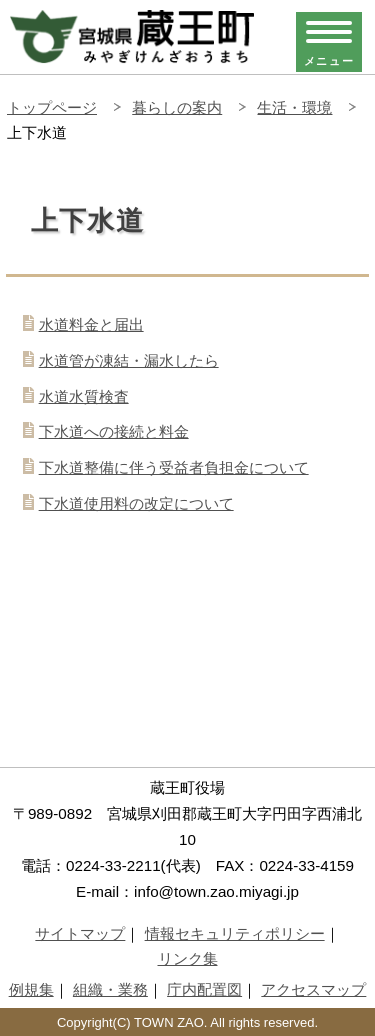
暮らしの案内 (177, 107)
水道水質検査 (84, 396)
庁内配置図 (204, 989)
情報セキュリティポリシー (235, 933)
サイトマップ (80, 933)
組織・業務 (110, 989)
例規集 (31, 989)
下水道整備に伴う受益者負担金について (174, 467)
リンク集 (188, 958)
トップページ (52, 107)
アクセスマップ (313, 989)
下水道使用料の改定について (136, 503)
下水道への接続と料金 (114, 431)
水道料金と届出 (91, 324)
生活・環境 (294, 107)
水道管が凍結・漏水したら (129, 360)
